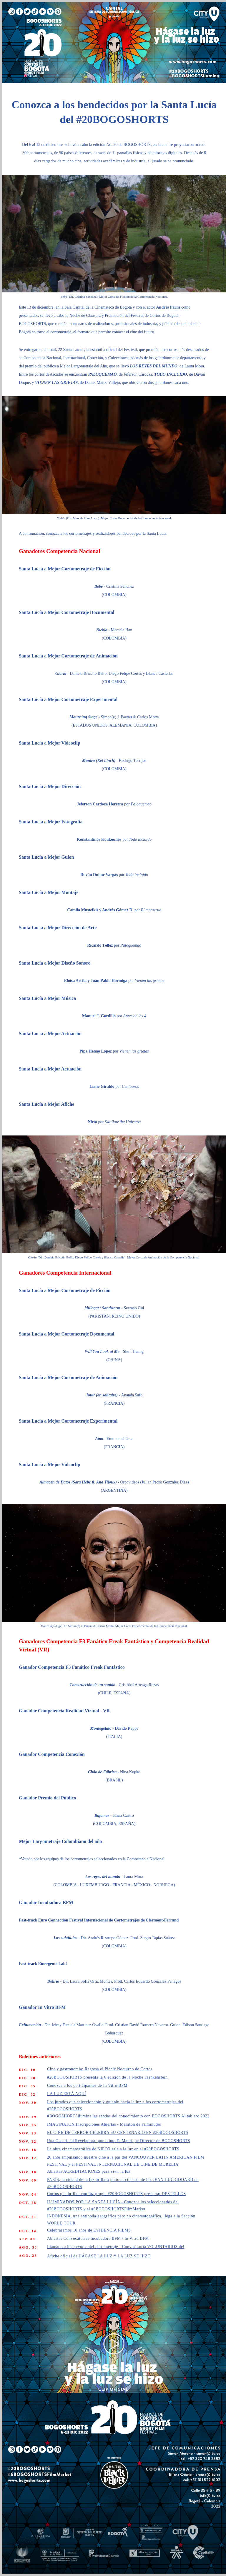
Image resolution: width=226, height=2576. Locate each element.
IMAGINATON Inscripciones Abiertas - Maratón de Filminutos (104, 2124)
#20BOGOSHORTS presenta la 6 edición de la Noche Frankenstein (107, 2077)
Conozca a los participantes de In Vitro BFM (87, 2085)
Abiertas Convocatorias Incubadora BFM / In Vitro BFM (98, 2238)
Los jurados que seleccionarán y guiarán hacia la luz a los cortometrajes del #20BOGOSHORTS (115, 2105)
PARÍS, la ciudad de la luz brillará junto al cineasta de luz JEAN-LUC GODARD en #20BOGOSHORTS (123, 2183)
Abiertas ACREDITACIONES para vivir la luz (88, 2171)
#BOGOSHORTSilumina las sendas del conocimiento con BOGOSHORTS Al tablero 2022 (128, 2116)
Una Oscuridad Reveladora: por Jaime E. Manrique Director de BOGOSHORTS (118, 2141)
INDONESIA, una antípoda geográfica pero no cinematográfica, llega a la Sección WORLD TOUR (121, 2219)
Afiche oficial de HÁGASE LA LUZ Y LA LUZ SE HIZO (99, 2256)
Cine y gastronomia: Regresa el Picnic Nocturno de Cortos (99, 2069)
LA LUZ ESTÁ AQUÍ (66, 2094)
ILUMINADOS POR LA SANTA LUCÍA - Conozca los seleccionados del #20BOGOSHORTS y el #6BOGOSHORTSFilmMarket (113, 2205)
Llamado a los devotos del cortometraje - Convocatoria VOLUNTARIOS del (115, 2246)
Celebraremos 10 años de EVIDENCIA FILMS (89, 2230)
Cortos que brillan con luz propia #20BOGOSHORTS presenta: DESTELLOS (116, 2194)
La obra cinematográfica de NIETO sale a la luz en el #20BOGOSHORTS (113, 2149)
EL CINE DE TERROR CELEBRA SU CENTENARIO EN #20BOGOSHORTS (117, 2132)
